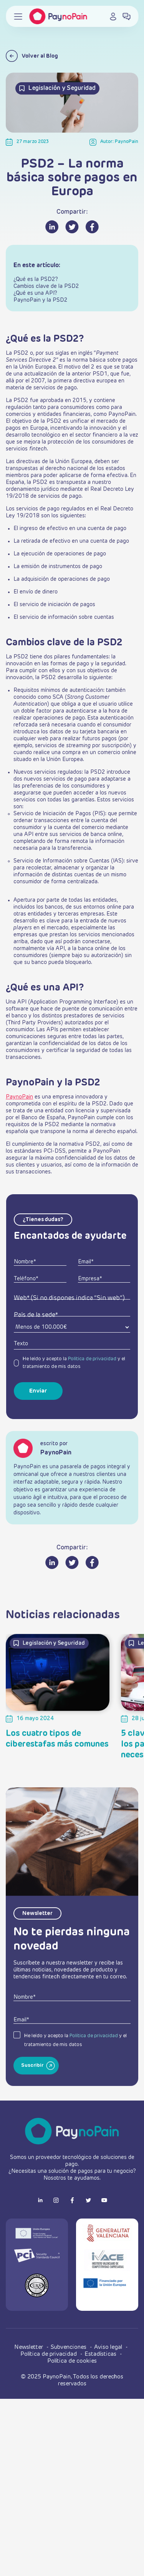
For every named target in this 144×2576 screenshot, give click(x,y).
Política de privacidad (92, 1358)
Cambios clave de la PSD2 (46, 286)
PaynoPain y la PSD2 (40, 300)
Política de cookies (72, 2361)
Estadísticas (101, 2354)
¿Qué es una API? (35, 293)
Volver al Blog (32, 56)
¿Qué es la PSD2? (35, 279)
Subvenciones (69, 2347)
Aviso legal (109, 2347)
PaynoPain (19, 1097)
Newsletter (29, 2347)
